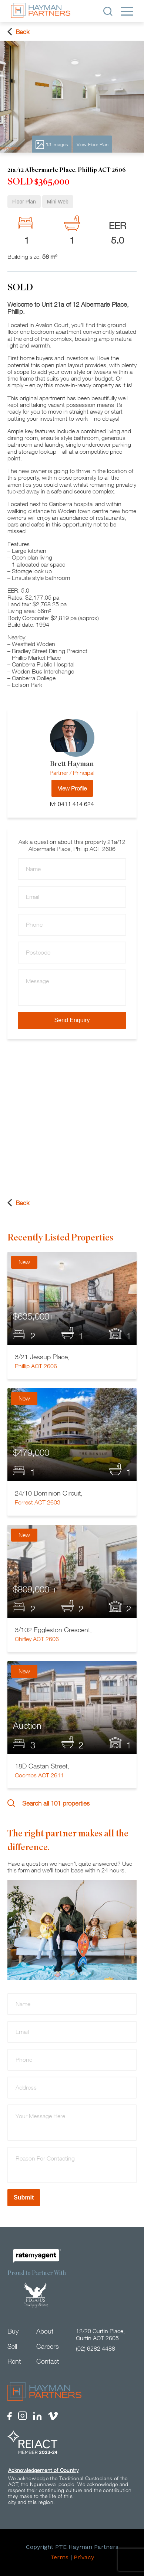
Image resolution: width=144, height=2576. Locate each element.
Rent (14, 2361)
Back (18, 32)
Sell (12, 2346)
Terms (59, 2557)
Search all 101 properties (48, 1803)
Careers (47, 2346)
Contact (47, 2361)
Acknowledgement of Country (43, 2470)
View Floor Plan (92, 144)
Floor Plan (24, 202)
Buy (13, 2331)
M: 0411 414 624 (72, 803)
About (44, 2331)
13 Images (52, 144)
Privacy (84, 2557)
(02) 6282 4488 (95, 2348)
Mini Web (57, 202)
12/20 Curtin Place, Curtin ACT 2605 (100, 2334)
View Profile (72, 788)
